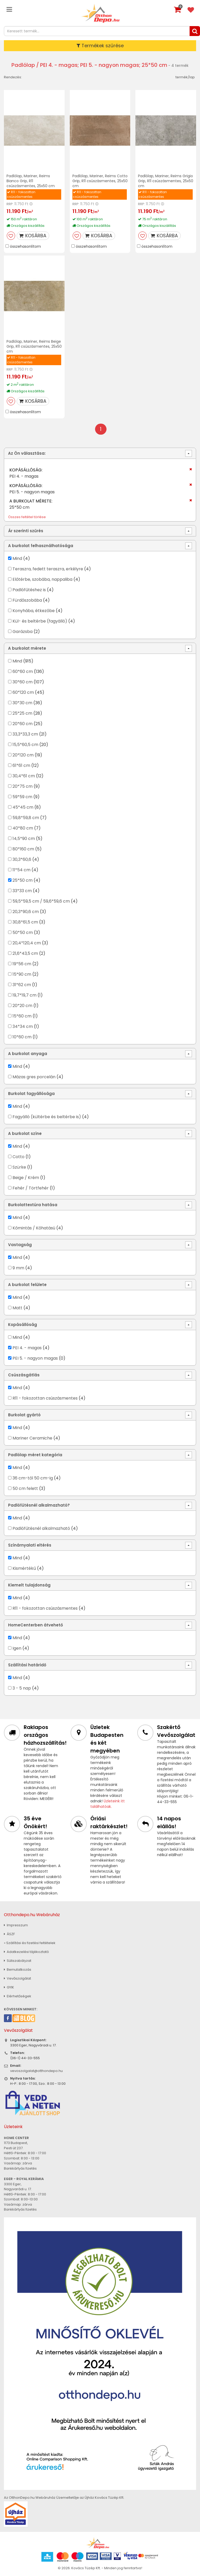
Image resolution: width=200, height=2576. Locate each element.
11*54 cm (21, 870)
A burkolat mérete (27, 648)
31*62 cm (21, 985)
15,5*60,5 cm (25, 745)
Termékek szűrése (100, 45)
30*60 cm (22, 682)
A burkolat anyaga (27, 1053)
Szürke (19, 1167)
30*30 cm (22, 703)
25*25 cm (22, 713)
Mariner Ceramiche (32, 1438)
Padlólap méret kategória (35, 1455)
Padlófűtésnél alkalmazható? (39, 1505)
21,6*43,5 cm (25, 953)
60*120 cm (23, 692)
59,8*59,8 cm (25, 818)
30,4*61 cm (23, 776)
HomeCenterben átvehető (35, 1625)
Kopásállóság (22, 1324)
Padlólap (23, 65)
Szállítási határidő (27, 1665)
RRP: (10, 204)
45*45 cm (22, 807)
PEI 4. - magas (27, 1348)
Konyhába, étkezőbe (33, 611)
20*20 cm (22, 1006)
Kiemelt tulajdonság (29, 1585)
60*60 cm (22, 671)
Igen (16, 1648)
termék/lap (185, 77)
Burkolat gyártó (24, 1415)
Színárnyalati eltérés (29, 1545)
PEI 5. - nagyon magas (35, 1358)
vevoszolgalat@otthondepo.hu (36, 2070)
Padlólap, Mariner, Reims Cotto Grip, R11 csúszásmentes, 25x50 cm (100, 180)
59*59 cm (22, 797)
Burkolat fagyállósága (31, 1093)
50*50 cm (22, 932)
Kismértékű (24, 1568)
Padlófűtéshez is (29, 590)
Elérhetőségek (17, 1996)
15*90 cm (21, 974)
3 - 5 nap (21, 1688)
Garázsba (22, 632)
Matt (17, 1308)
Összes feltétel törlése (27, 516)
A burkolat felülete (27, 1284)
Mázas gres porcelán (33, 1077)
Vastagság (20, 1244)
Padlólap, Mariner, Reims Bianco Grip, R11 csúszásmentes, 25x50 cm (31, 180)
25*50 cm (22, 880)
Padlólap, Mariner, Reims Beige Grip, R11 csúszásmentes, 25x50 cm (34, 346)
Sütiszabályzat (17, 1960)
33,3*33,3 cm (25, 734)
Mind (17, 558)
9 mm (18, 1268)
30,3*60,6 (21, 859)
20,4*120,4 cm (26, 943)
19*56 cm (21, 964)
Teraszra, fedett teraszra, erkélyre (47, 569)
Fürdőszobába (27, 600)
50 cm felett (25, 1488)
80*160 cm (23, 849)
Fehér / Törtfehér (30, 1188)
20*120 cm (23, 755)
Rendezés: (13, 77)
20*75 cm (22, 786)
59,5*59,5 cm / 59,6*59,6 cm (41, 901)
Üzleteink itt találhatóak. (107, 1803)
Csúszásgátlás (24, 1375)
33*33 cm (22, 891)
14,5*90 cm (23, 839)
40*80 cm (22, 828)
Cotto (18, 1157)
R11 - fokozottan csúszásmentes (45, 1398)
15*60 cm (22, 1016)
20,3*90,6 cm (25, 912)
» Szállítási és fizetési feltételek (29, 1942)
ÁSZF (9, 1934)
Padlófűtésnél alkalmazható (41, 1528)
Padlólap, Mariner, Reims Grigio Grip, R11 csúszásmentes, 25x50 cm (165, 180)
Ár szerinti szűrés (25, 531)
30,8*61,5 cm (25, 922)
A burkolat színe (25, 1133)
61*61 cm (21, 765)
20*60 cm (22, 724)
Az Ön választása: (27, 453)
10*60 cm (22, 1037)
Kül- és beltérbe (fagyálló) (39, 621)
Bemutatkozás (17, 1969)
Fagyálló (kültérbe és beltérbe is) (46, 1117)
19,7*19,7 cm (24, 995)
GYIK (9, 1987)
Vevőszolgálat (17, 1978)
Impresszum (16, 1925)
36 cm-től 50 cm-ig (32, 1478)
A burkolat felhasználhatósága (40, 545)
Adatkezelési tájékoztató (26, 1951)
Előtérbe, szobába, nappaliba (42, 579)
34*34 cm (22, 1026)
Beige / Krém (25, 1178)
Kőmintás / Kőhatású (33, 1228)
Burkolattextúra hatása (32, 1204)
